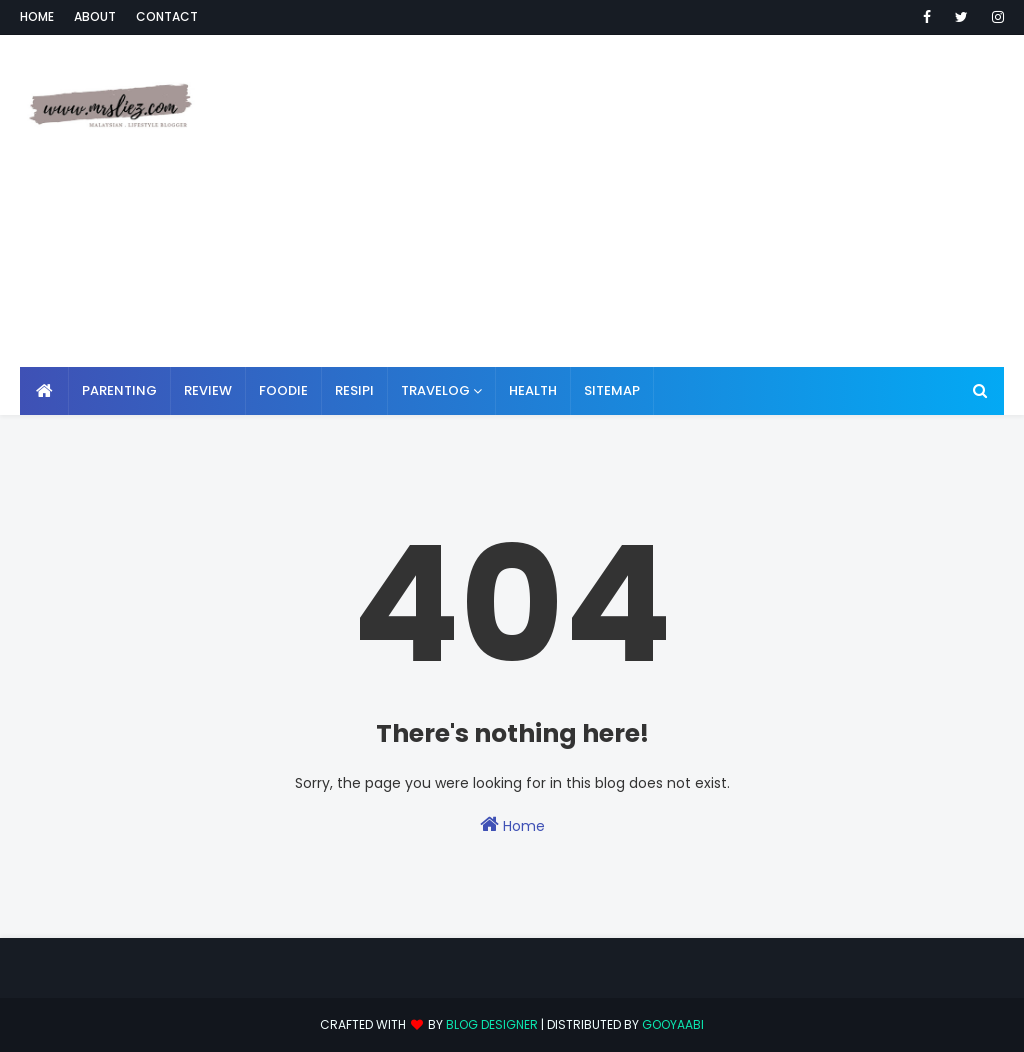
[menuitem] (44, 391)
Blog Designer (492, 1024)
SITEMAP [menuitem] (612, 390)
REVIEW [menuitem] (208, 390)
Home (37, 16)
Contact (167, 16)
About (95, 16)
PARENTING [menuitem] (119, 390)
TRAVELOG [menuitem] (435, 390)
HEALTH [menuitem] (533, 390)
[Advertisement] (669, 200)
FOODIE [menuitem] (283, 390)
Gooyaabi (673, 1024)
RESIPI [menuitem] (354, 390)
